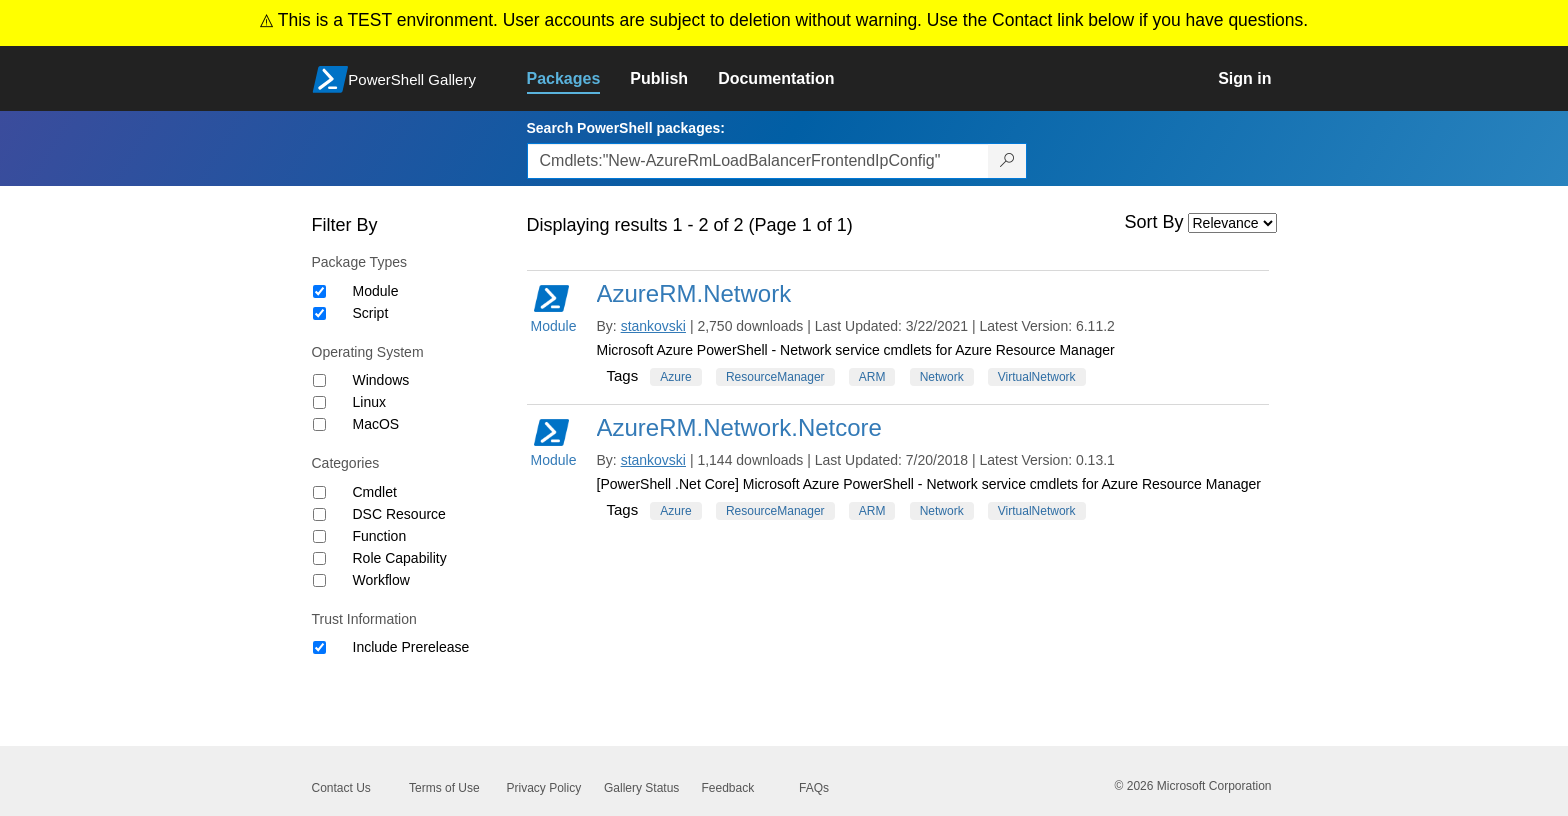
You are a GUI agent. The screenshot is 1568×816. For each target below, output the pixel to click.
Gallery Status (641, 788)
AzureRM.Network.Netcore (739, 427)
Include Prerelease (411, 647)
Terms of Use (444, 788)
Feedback (728, 788)
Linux (369, 402)
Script (371, 313)
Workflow (381, 580)
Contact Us (341, 788)
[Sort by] (1232, 223)
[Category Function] (319, 536)
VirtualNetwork (1037, 377)
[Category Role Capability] (319, 558)
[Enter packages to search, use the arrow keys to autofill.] (758, 161)
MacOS (376, 424)
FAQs (814, 788)
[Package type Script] (319, 313)
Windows (381, 380)
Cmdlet (375, 492)
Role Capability (400, 558)
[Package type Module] (319, 291)
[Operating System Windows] (319, 380)
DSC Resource (399, 514)
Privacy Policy (544, 788)
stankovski (653, 326)
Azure (675, 377)
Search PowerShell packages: (626, 128)
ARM (872, 377)
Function (380, 536)
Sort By (1154, 222)
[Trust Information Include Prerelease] (319, 647)
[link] (579, 79)
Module (376, 291)
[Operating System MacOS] (319, 424)
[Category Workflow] (319, 580)
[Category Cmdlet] (319, 492)
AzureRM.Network (694, 293)
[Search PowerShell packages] (1007, 161)
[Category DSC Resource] (319, 514)
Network (942, 377)
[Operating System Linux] (319, 402)
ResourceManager (775, 377)
